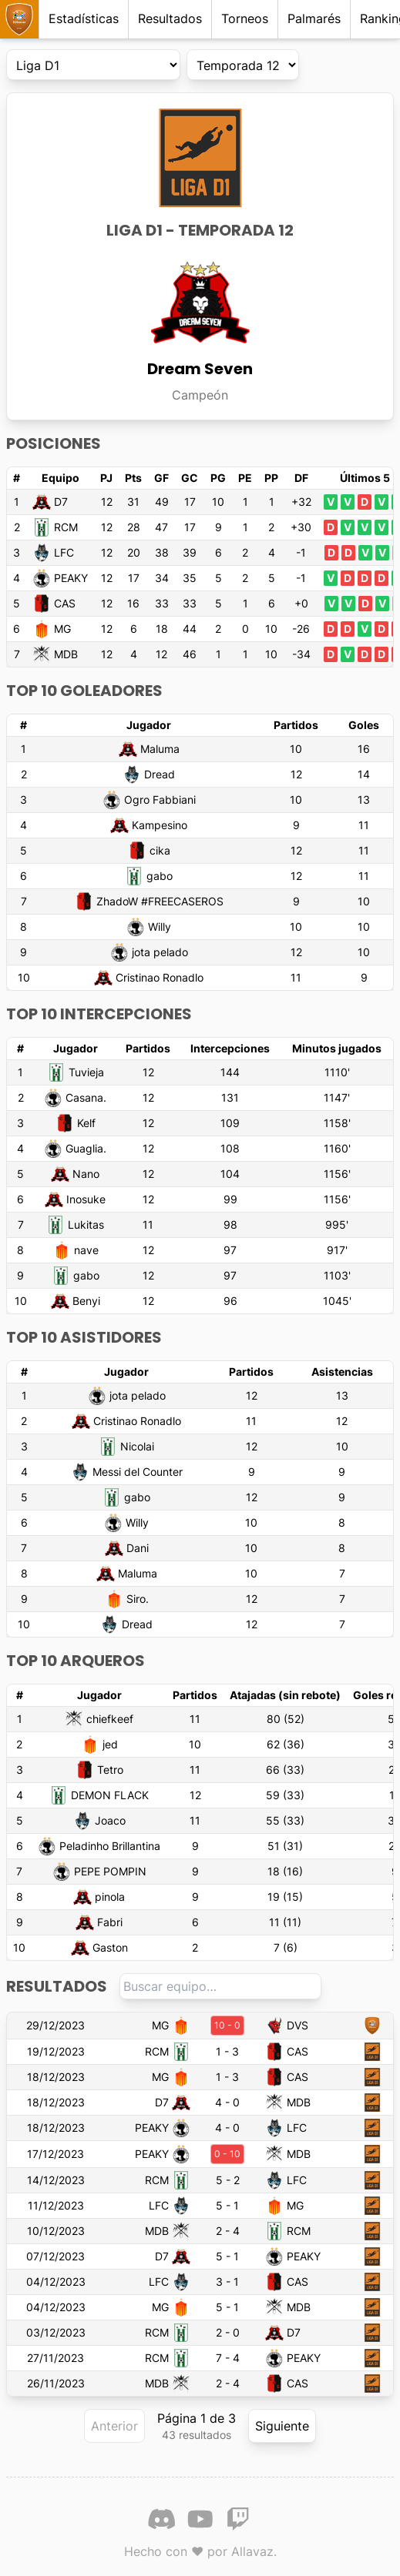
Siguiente (282, 2426)
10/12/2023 (56, 2230)
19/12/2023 (56, 2051)
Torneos (244, 18)
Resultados (170, 18)
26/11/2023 (56, 2383)
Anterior (114, 2426)
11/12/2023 (56, 2205)
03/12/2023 (56, 2332)
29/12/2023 (55, 2025)
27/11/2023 (55, 2357)
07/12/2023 (55, 2256)
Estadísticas (84, 18)
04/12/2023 (56, 2281)
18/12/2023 (56, 2076)
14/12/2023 (56, 2179)
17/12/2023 (55, 2153)
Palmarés (314, 18)
